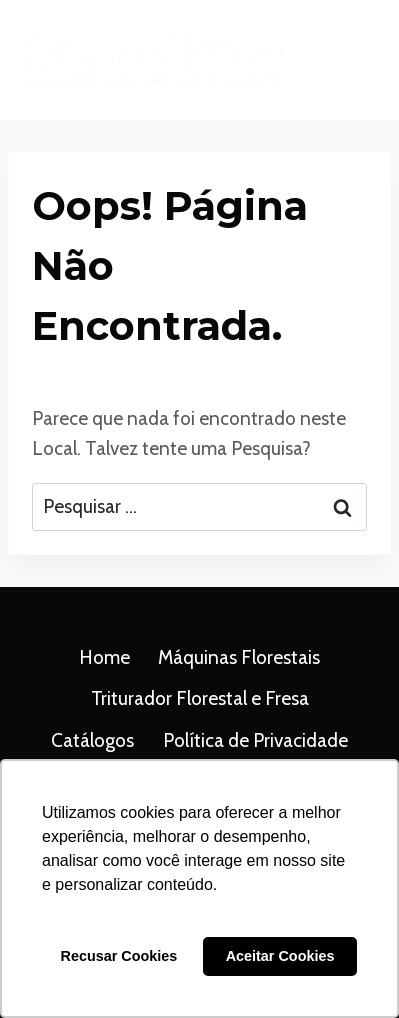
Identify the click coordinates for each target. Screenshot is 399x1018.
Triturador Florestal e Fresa (200, 698)
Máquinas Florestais (239, 657)
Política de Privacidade (255, 740)
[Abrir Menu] (351, 59)
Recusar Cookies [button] (119, 956)
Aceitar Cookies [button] (280, 956)
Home (104, 657)
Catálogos (92, 740)
